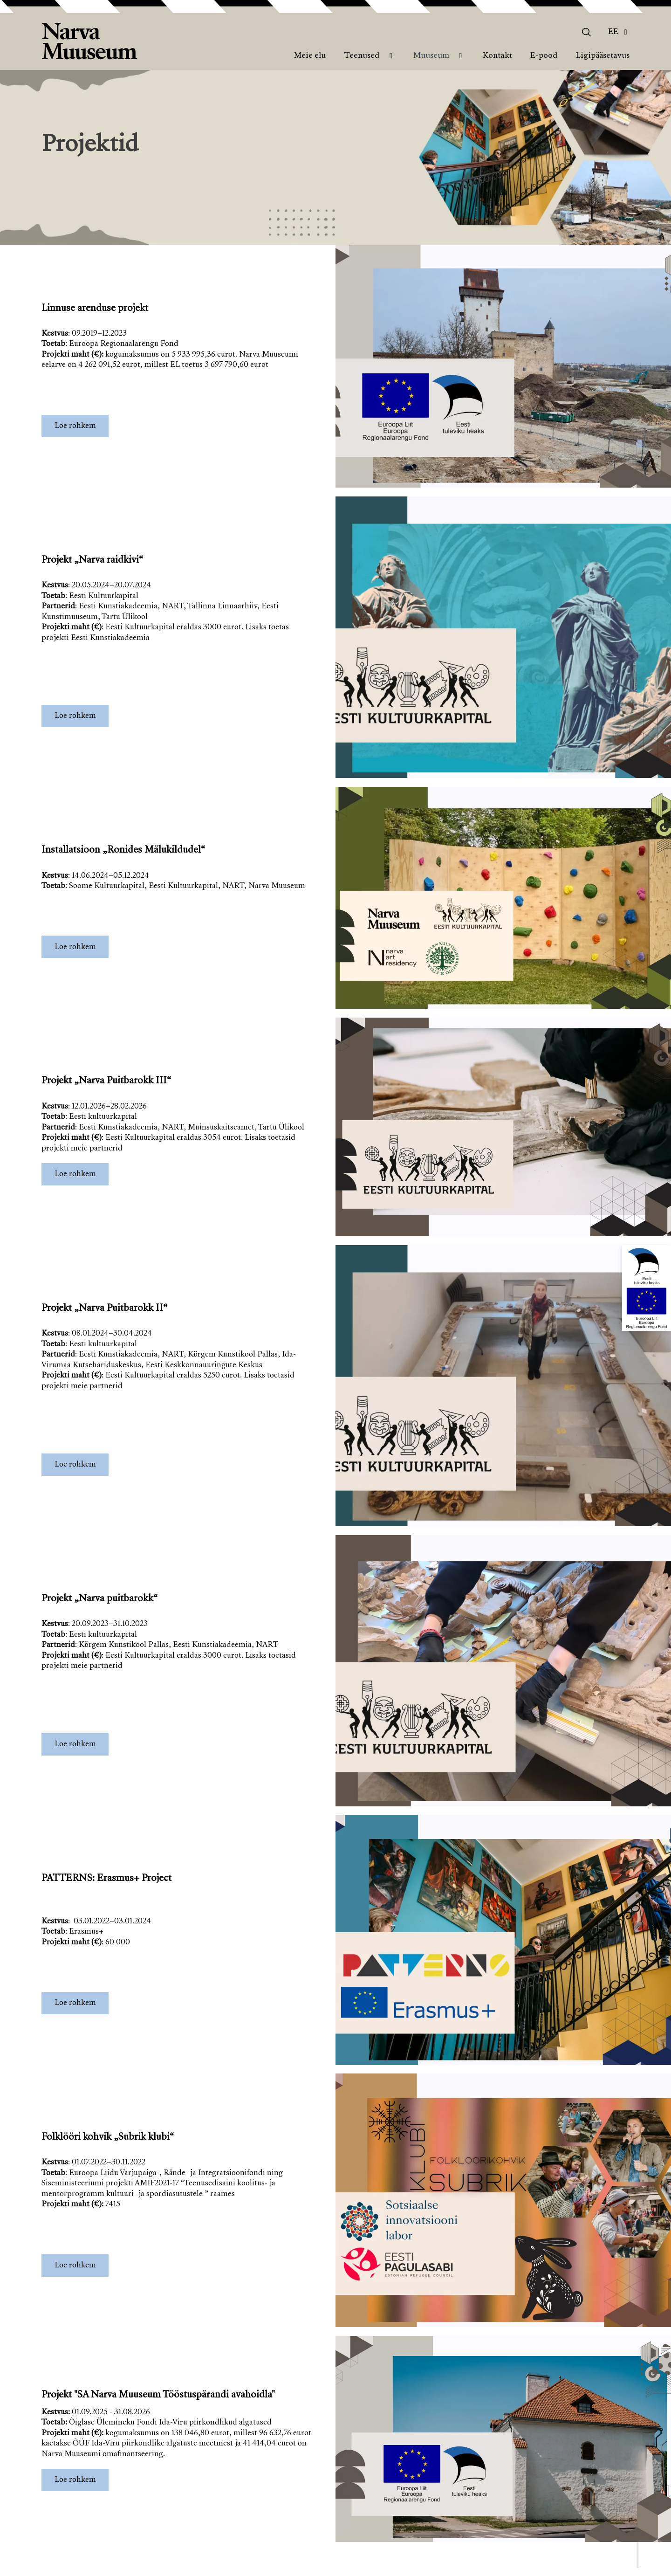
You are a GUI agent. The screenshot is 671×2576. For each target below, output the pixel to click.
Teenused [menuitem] (361, 56)
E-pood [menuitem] (543, 56)
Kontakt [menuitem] (497, 56)
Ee (613, 32)
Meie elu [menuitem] (310, 56)
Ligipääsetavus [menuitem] (603, 56)
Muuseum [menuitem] (431, 56)
